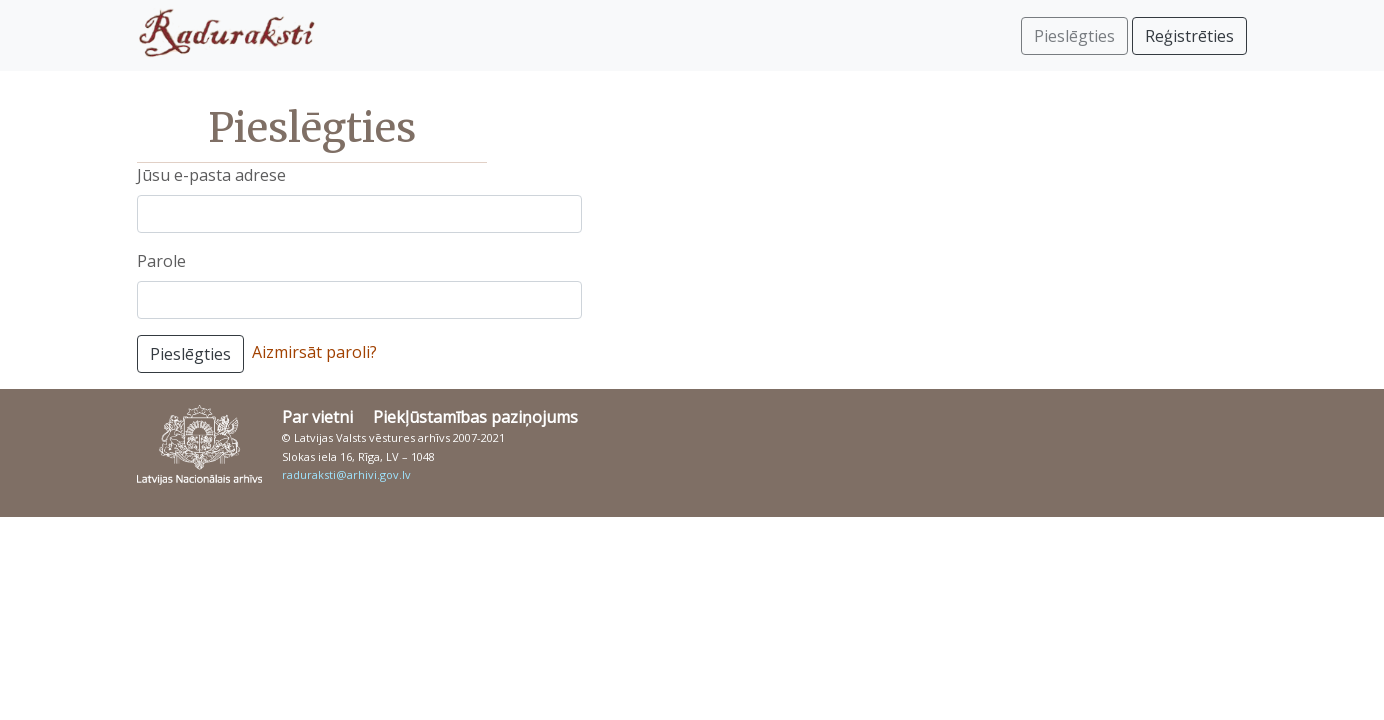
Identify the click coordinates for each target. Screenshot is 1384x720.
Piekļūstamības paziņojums (475, 417)
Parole (161, 261)
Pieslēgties (190, 354)
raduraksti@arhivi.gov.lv (346, 474)
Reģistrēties (1189, 36)
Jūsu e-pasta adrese (211, 175)
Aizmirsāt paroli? (314, 352)
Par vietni (317, 417)
